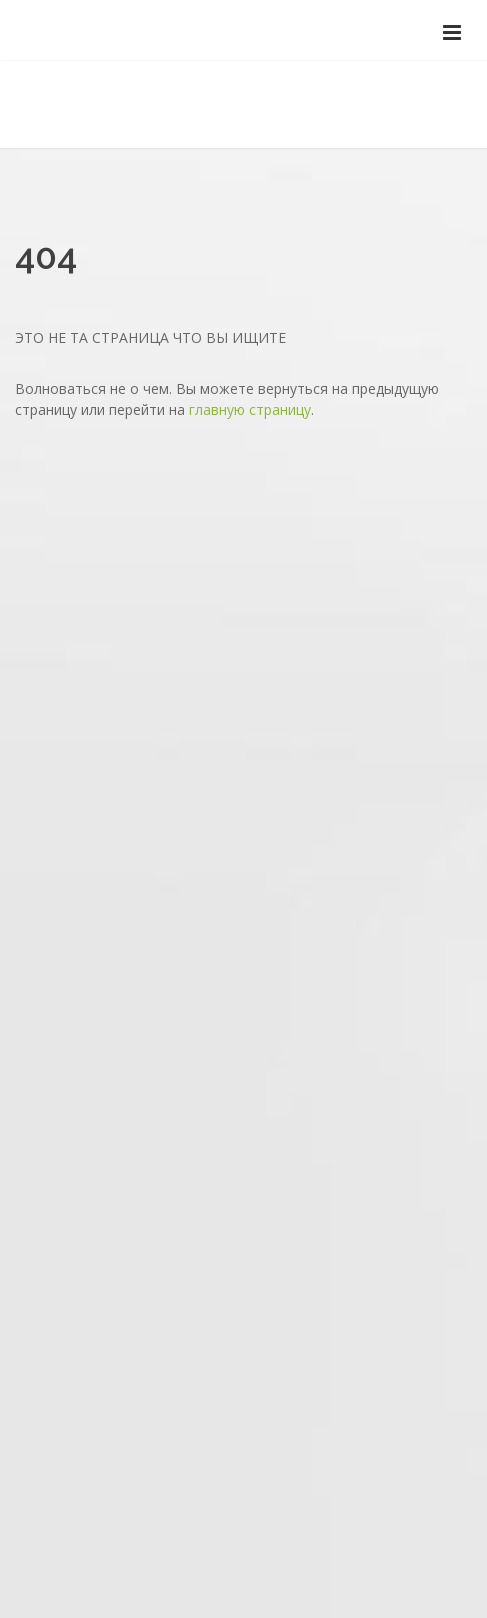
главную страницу (250, 409)
